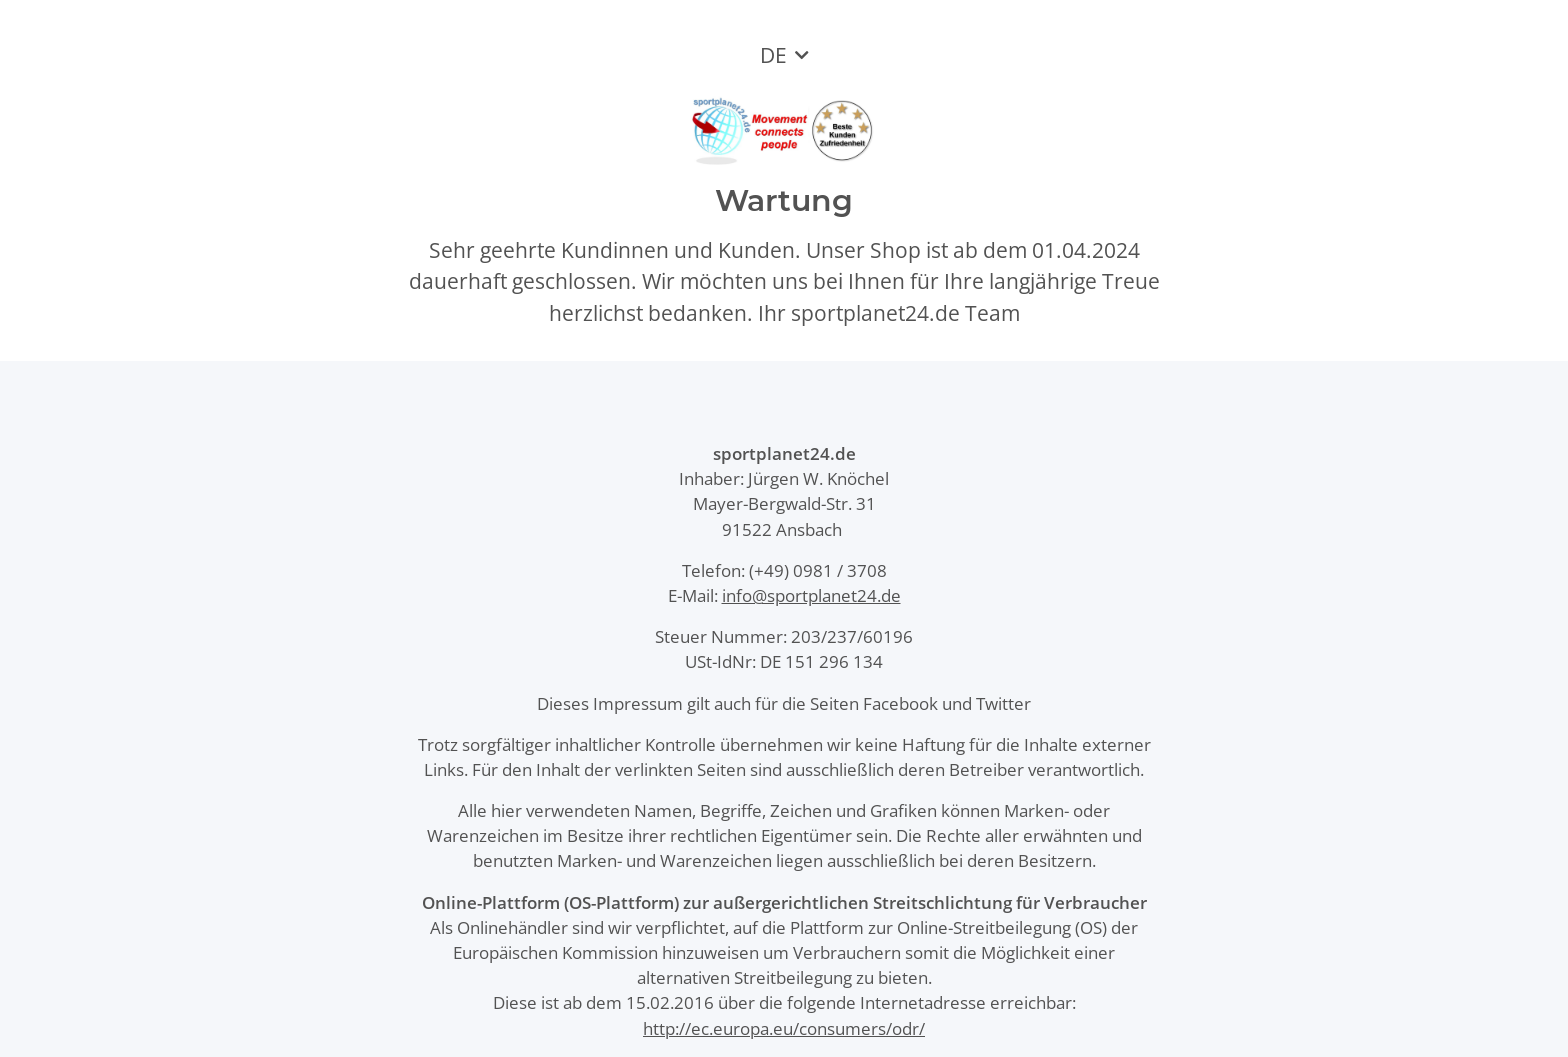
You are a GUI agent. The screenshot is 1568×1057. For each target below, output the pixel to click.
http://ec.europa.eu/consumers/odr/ (784, 1028)
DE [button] (773, 55)
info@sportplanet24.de (811, 595)
